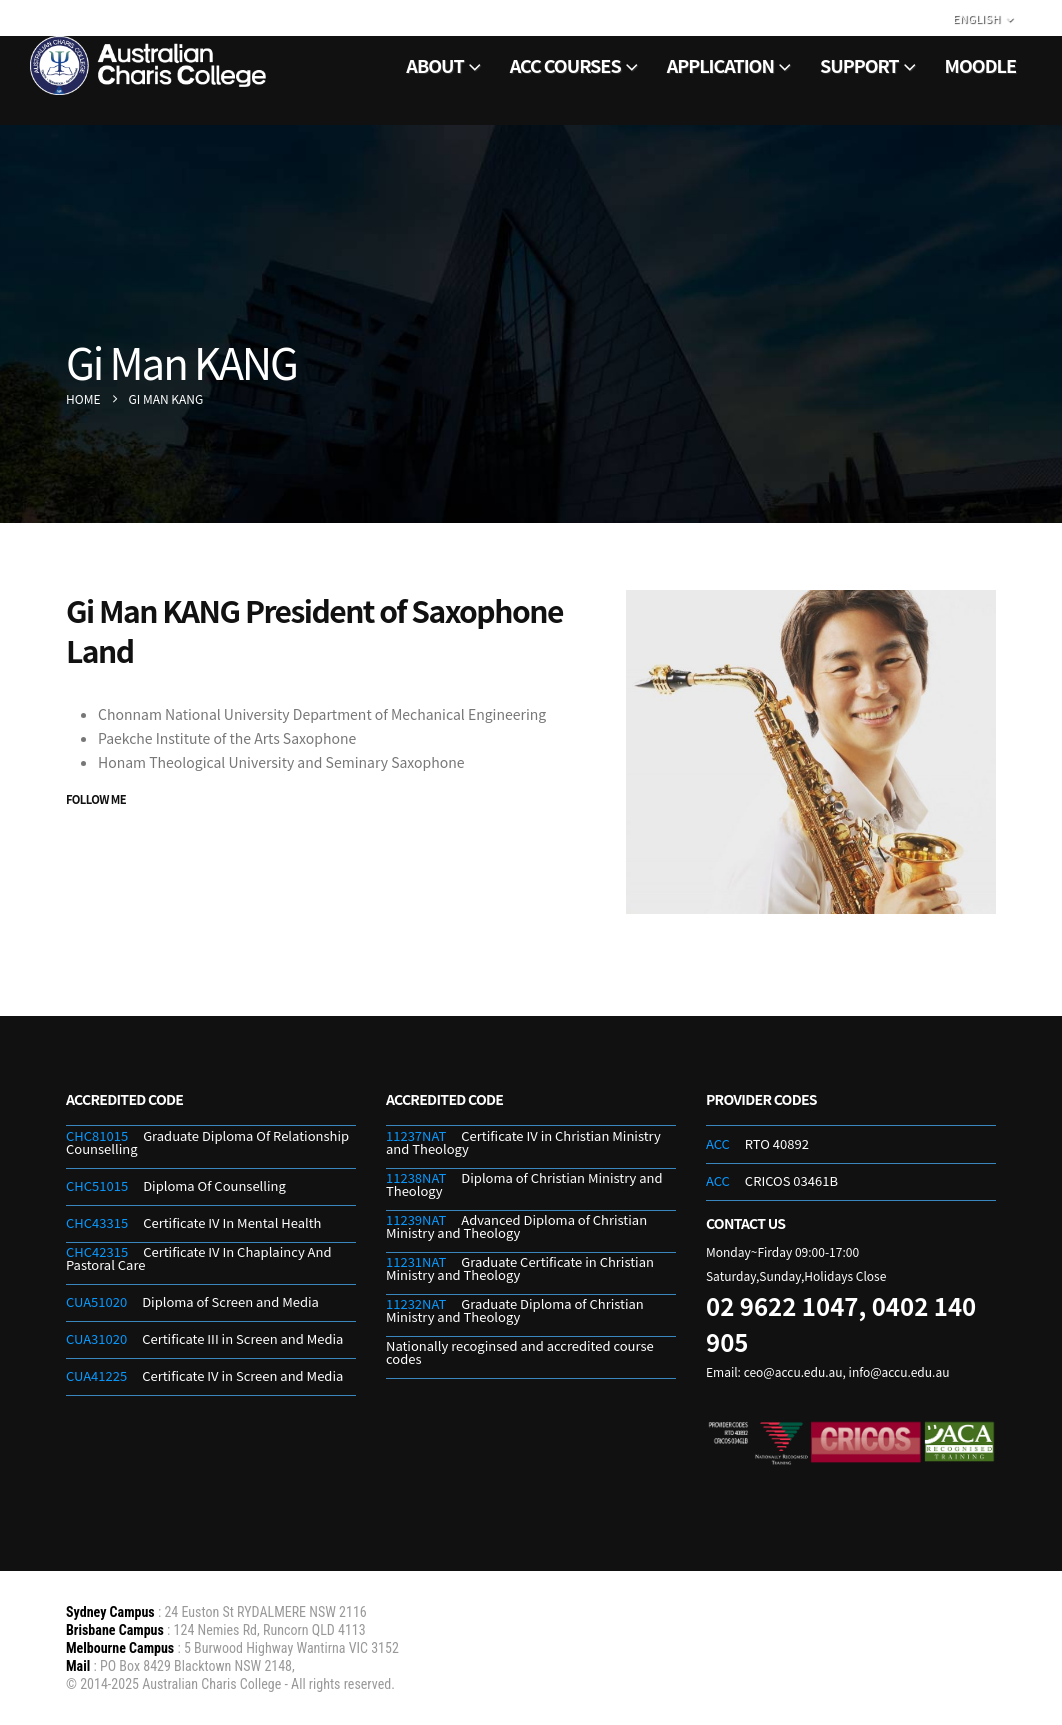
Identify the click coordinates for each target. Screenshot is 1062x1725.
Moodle (980, 65)
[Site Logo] (150, 65)
